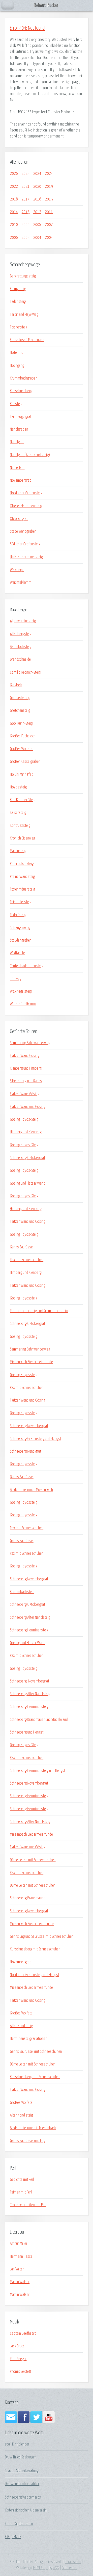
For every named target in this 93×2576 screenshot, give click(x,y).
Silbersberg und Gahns (26, 1081)
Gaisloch (16, 685)
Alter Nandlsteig (21, 2026)
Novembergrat (20, 480)
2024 (37, 174)
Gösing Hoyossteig (23, 1298)
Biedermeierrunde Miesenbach (31, 1490)
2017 (26, 199)
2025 (26, 174)
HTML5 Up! (40, 2568)
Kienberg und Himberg (25, 1068)
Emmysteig (18, 289)
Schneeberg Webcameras (23, 2497)
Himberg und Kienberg (25, 1132)
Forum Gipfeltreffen (19, 2524)
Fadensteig (18, 302)
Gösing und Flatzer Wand (27, 1183)
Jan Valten (17, 2269)
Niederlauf (17, 468)
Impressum (73, 2562)
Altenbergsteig (20, 634)
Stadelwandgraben (23, 531)
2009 (26, 225)
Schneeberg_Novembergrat (29, 1681)
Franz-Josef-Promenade (27, 340)
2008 (37, 225)
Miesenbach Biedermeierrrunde (32, 1924)
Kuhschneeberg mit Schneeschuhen (35, 1949)
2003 (49, 238)
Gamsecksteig (20, 698)
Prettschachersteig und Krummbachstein (39, 1311)
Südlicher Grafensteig (25, 544)
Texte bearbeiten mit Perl (28, 2205)
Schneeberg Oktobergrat (27, 1158)
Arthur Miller (18, 2244)
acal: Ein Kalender (17, 2444)
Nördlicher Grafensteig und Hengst (34, 1975)
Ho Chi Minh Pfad (21, 774)
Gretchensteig (20, 710)
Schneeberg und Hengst (26, 1732)
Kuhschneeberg (21, 391)
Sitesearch (69, 2568)
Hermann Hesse (21, 2256)
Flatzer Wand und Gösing (27, 1107)
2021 (26, 187)
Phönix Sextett (20, 2372)
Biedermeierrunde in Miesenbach (33, 2128)
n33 (56, 2568)
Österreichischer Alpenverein (26, 2510)
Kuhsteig (16, 404)
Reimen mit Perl (21, 2192)
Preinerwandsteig (22, 877)
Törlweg (15, 979)
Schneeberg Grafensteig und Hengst (35, 1439)
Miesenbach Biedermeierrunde (31, 1362)
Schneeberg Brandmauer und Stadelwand (39, 1720)
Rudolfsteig (18, 915)
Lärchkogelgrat (20, 417)
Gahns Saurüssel (21, 1247)
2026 (14, 174)
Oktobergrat (19, 519)
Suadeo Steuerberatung (21, 2471)
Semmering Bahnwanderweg (30, 1043)
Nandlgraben (19, 429)
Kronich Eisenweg (22, 838)
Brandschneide (20, 659)
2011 (49, 212)
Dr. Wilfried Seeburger (20, 2457)
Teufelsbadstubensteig (26, 966)
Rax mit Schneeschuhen (26, 1260)
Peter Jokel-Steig (21, 864)
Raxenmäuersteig (22, 889)
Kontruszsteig (20, 826)
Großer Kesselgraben (25, 762)
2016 (37, 199)
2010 (14, 225)
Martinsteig (18, 851)
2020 (37, 187)
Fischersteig (18, 327)
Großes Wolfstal (21, 749)
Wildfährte (17, 953)
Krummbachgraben (23, 378)
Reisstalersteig (20, 902)
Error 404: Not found (27, 28)
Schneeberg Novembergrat (29, 1426)
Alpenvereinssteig (23, 621)
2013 (26, 212)
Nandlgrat (17, 442)
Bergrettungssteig (23, 276)
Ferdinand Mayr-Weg (24, 315)
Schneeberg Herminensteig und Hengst (37, 1771)
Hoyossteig (18, 787)
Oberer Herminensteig (26, 506)
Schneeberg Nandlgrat (25, 1451)
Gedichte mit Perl (22, 2180)
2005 (26, 238)
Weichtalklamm (20, 582)
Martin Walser (20, 2282)
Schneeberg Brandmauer (27, 1898)
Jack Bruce (17, 2346)
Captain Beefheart (23, 2333)
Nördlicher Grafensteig (26, 493)
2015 (49, 199)
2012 (37, 212)
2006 (14, 238)
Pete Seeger (18, 2359)
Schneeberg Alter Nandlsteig (30, 1617)
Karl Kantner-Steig (22, 800)
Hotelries (16, 353)
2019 (49, 187)
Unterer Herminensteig (26, 557)
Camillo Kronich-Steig (25, 672)
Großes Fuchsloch (22, 736)
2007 (49, 225)
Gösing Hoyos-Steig (24, 1119)
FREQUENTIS (13, 2537)
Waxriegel (17, 570)
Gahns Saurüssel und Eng (27, 2141)
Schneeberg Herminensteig (29, 1630)
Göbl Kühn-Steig (21, 723)
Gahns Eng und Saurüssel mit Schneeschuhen (41, 1936)
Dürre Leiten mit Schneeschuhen (33, 1860)
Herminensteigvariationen (28, 2039)
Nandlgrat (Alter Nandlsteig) (30, 455)
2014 (14, 212)
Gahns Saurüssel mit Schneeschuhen (36, 2052)
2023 (49, 174)
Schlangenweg (20, 928)
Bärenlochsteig (20, 647)
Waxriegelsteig (20, 991)
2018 (14, 199)
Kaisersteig (18, 813)
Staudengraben (20, 940)
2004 (37, 238)
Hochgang (17, 366)
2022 (14, 187)
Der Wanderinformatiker (22, 2484)
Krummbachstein (22, 1592)
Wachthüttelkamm (23, 1004)
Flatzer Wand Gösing (24, 1056)
